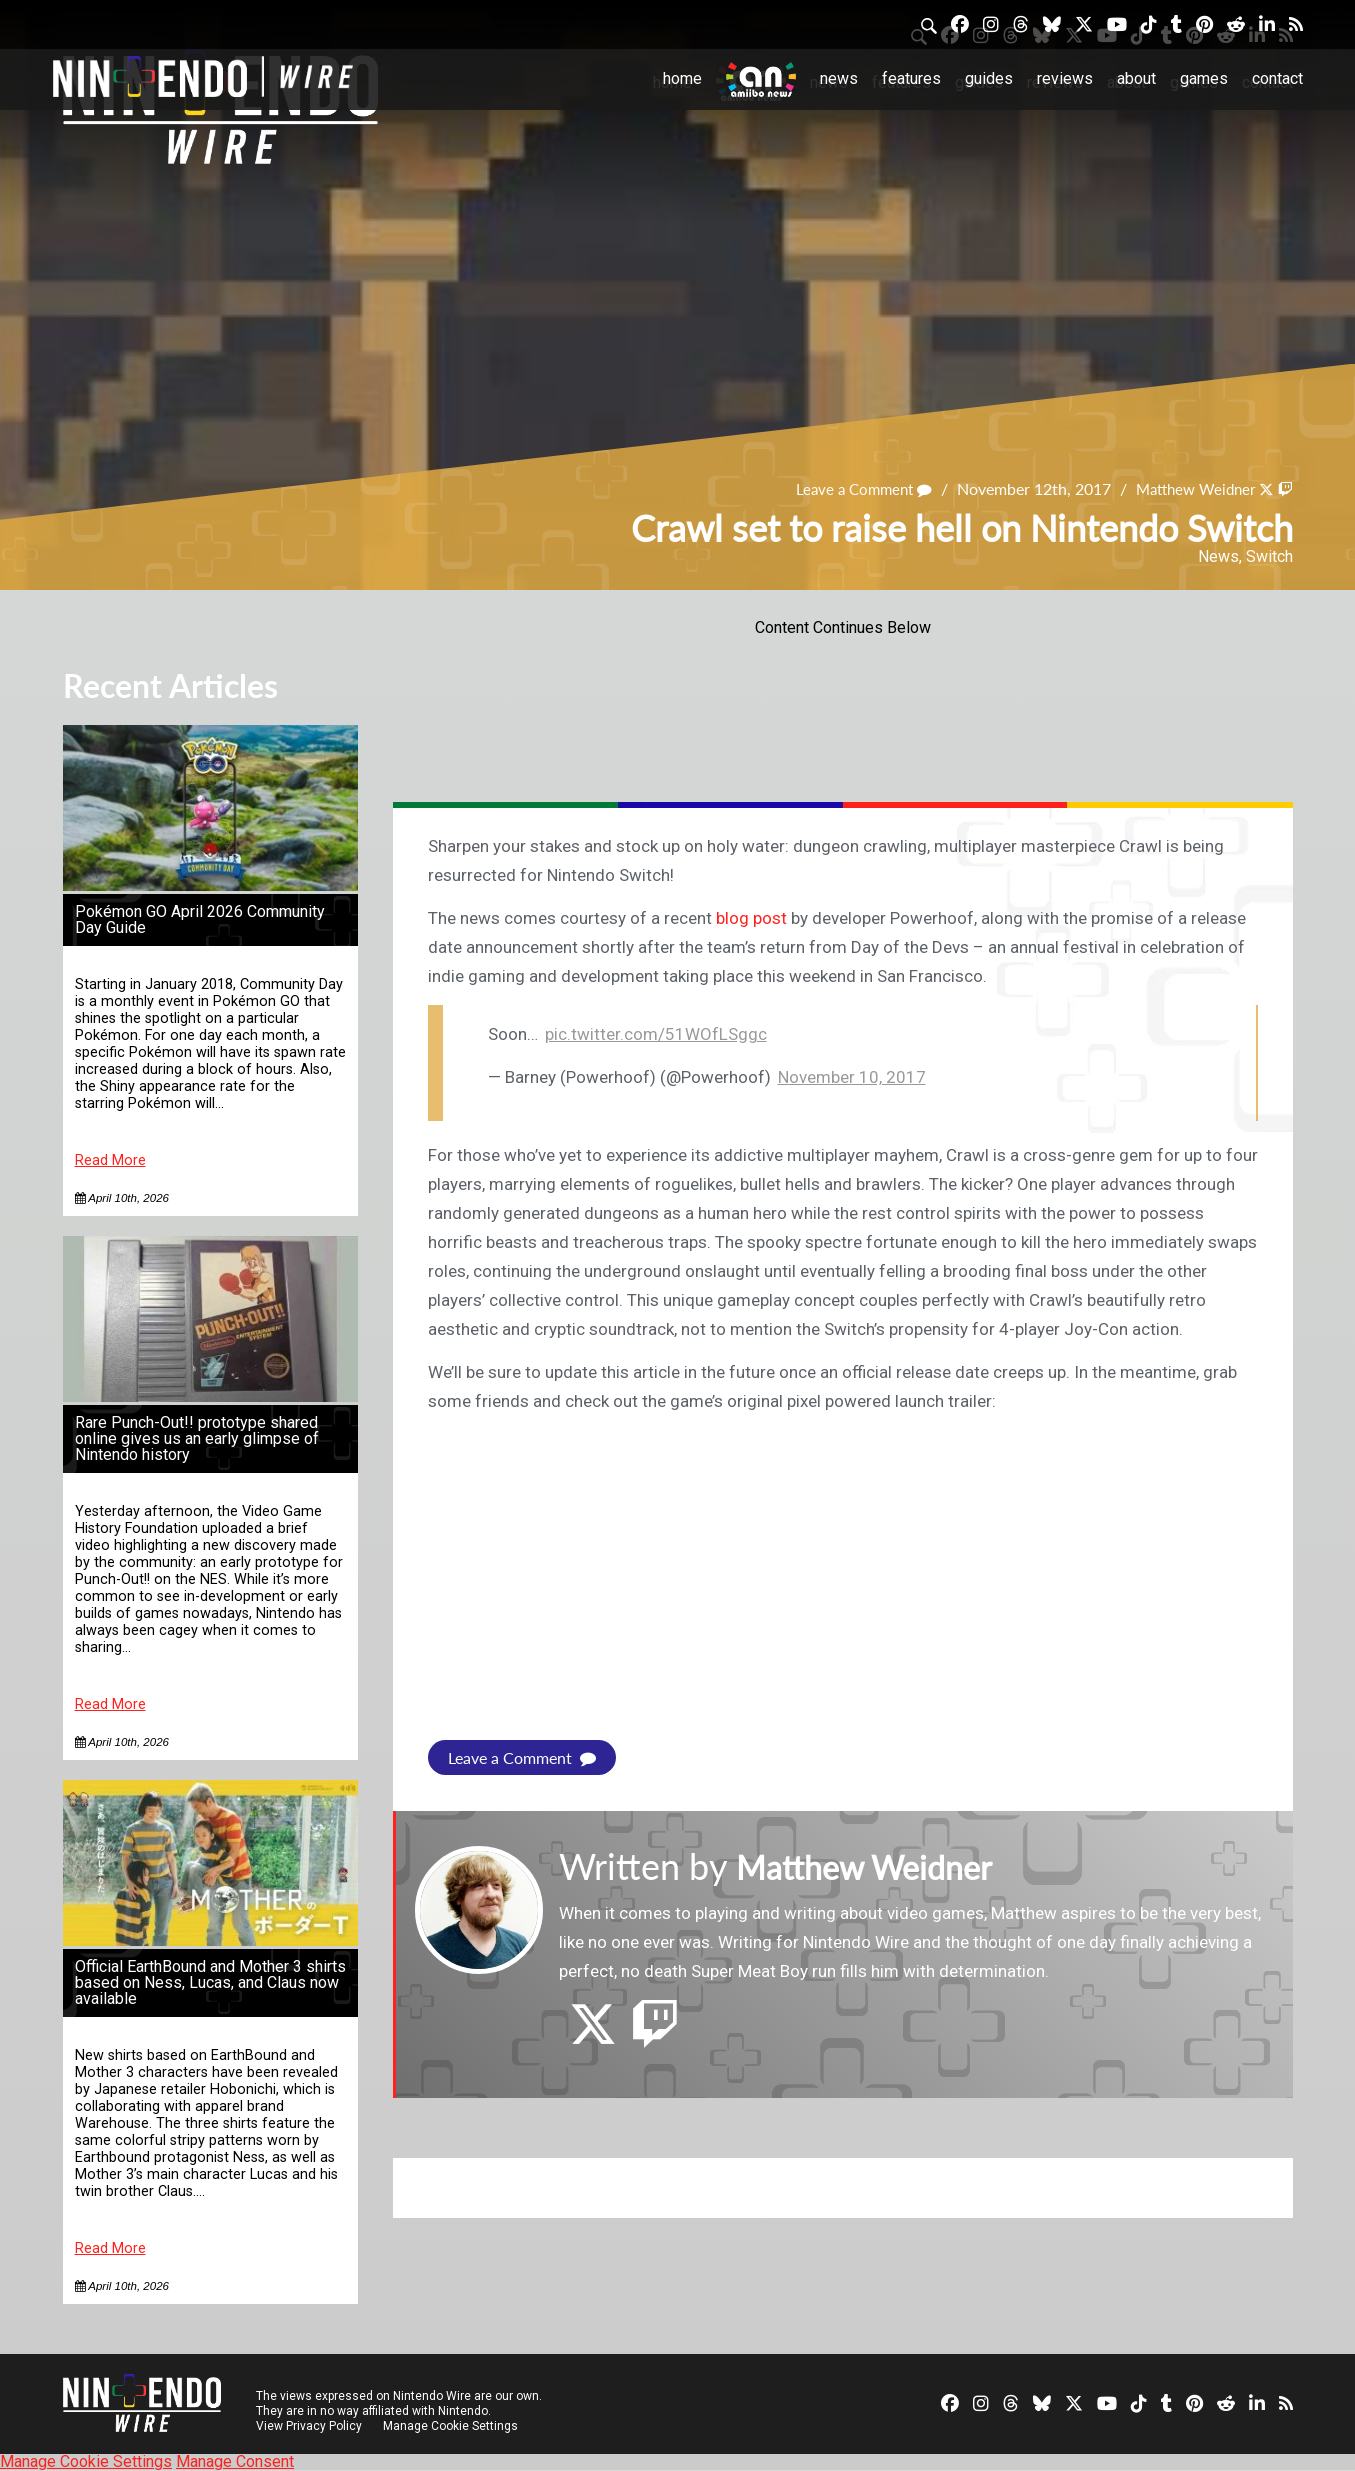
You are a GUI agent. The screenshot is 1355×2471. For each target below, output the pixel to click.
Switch (1269, 556)
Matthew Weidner (1189, 488)
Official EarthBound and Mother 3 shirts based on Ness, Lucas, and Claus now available (210, 1982)
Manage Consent (235, 2461)
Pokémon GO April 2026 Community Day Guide (200, 919)
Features (911, 78)
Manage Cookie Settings (452, 2426)
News (839, 78)
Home (682, 78)
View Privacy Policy (309, 2426)
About (1136, 78)
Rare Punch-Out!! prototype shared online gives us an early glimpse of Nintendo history (197, 1438)
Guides (989, 78)
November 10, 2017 (852, 1077)
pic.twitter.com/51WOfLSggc (656, 1034)
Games (1204, 78)
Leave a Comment (849, 488)
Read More (110, 1160)
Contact (1277, 78)
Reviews (1065, 78)
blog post (751, 918)
